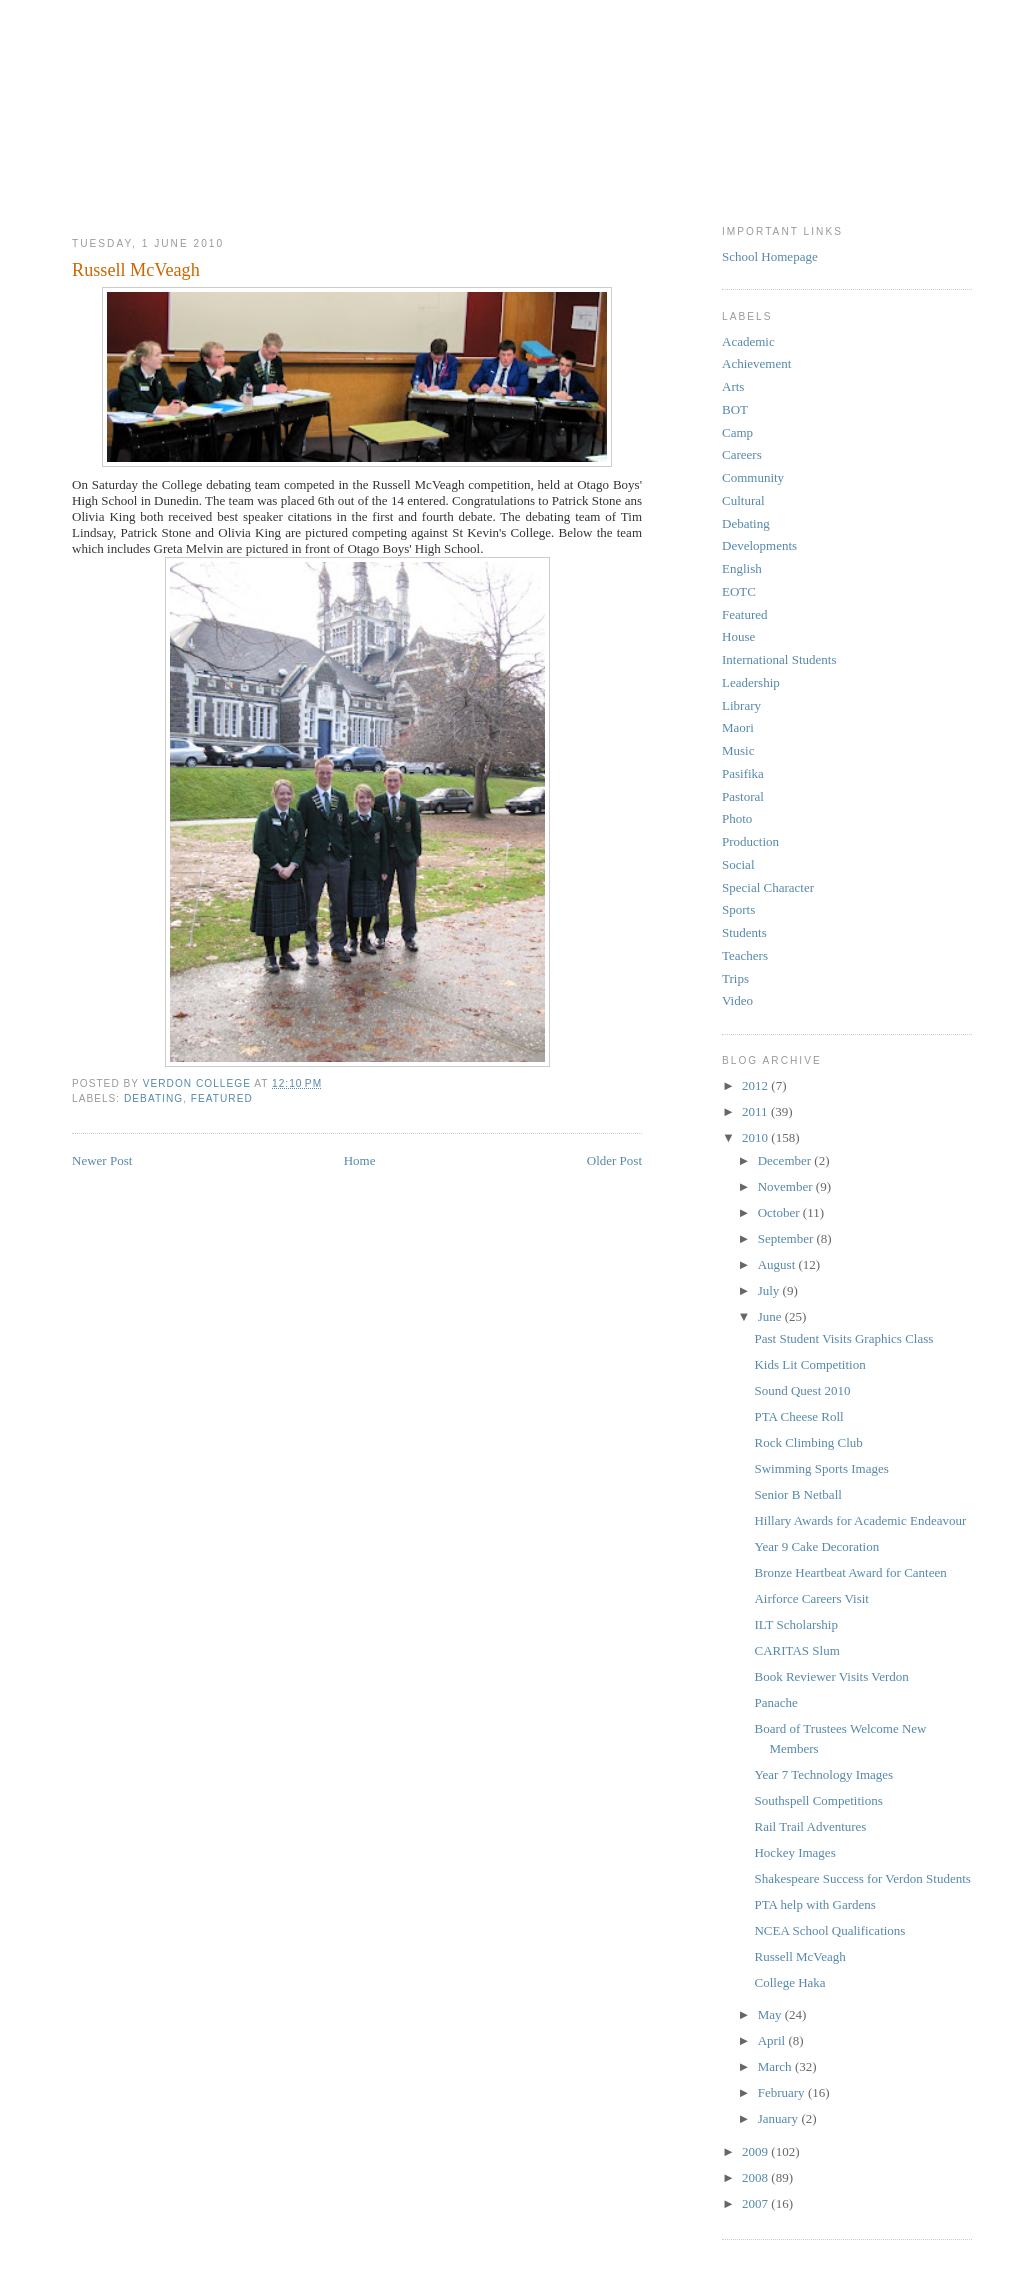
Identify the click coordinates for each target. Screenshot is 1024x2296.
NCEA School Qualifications (829, 1930)
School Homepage (770, 256)
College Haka (789, 1982)
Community (753, 477)
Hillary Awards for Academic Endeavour (860, 1520)
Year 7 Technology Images (823, 1774)
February (783, 2092)
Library (741, 705)
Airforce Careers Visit (811, 1598)
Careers (742, 454)
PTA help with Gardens (814, 1904)
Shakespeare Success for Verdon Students (862, 1878)
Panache (775, 1702)
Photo (737, 818)
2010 (756, 1137)
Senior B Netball (797, 1494)
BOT (735, 409)
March (776, 2066)
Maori (738, 727)
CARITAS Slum (796, 1650)
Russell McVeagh (799, 1956)
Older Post (614, 1160)
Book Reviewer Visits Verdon (831, 1676)
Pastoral (743, 796)
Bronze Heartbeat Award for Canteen (850, 1572)
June (771, 1316)
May (771, 2014)
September (787, 1238)
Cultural (743, 500)
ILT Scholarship (795, 1624)
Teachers (745, 955)
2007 (756, 2203)
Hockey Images (794, 1852)
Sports (738, 909)
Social (738, 864)
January (780, 2118)
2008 (756, 2177)
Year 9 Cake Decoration (816, 1546)
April (773, 2040)
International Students (779, 659)
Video (737, 1000)
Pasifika (743, 773)
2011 (756, 1111)
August (778, 1264)
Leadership (751, 682)
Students (744, 932)
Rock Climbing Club (808, 1442)
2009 (756, 2151)
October (780, 1212)
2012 (756, 1085)
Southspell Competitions (818, 1800)
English (742, 568)
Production (750, 841)
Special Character (768, 887)
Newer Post (102, 1160)
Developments (759, 545)
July (770, 1290)
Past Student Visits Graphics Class (843, 1338)
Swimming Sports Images (821, 1468)
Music (738, 750)
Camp (737, 432)
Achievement (756, 363)
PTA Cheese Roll (798, 1416)
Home (360, 1160)
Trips (735, 978)
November (787, 1186)
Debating (153, 1098)
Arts (733, 386)
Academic (748, 341)
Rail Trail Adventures (810, 1826)
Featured (222, 1098)
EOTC (739, 591)
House (738, 636)
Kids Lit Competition (809, 1364)
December (786, 1160)
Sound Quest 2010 (802, 1390)
